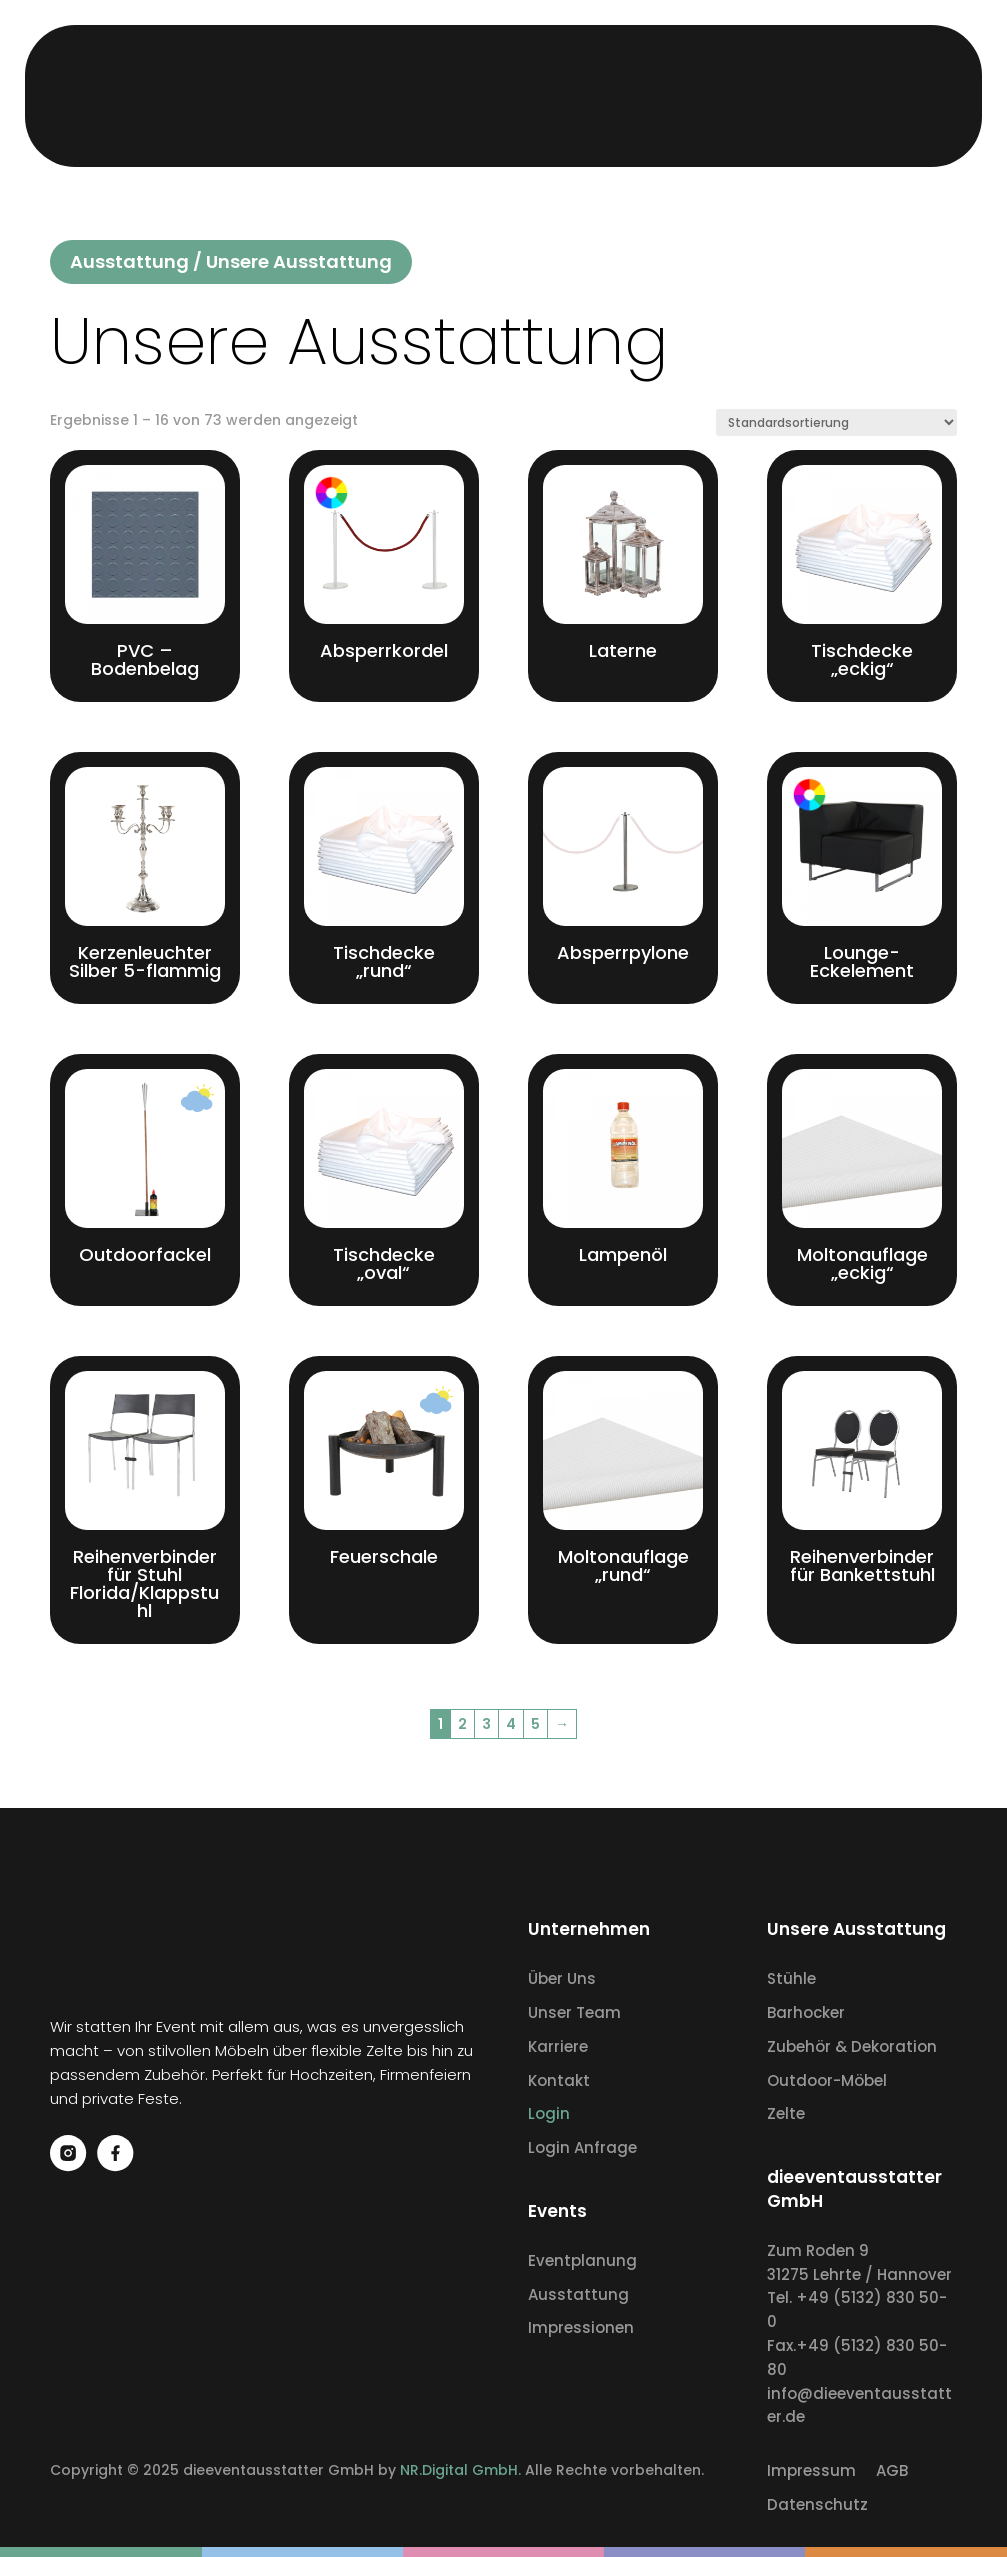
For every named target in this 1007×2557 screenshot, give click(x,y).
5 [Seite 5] (535, 1724)
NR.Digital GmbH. (462, 2470)
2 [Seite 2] (462, 1724)
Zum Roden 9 (818, 2250)
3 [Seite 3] (486, 1724)
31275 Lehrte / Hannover (859, 2274)
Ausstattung (129, 261)
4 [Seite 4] (511, 1724)
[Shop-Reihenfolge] (836, 422)
